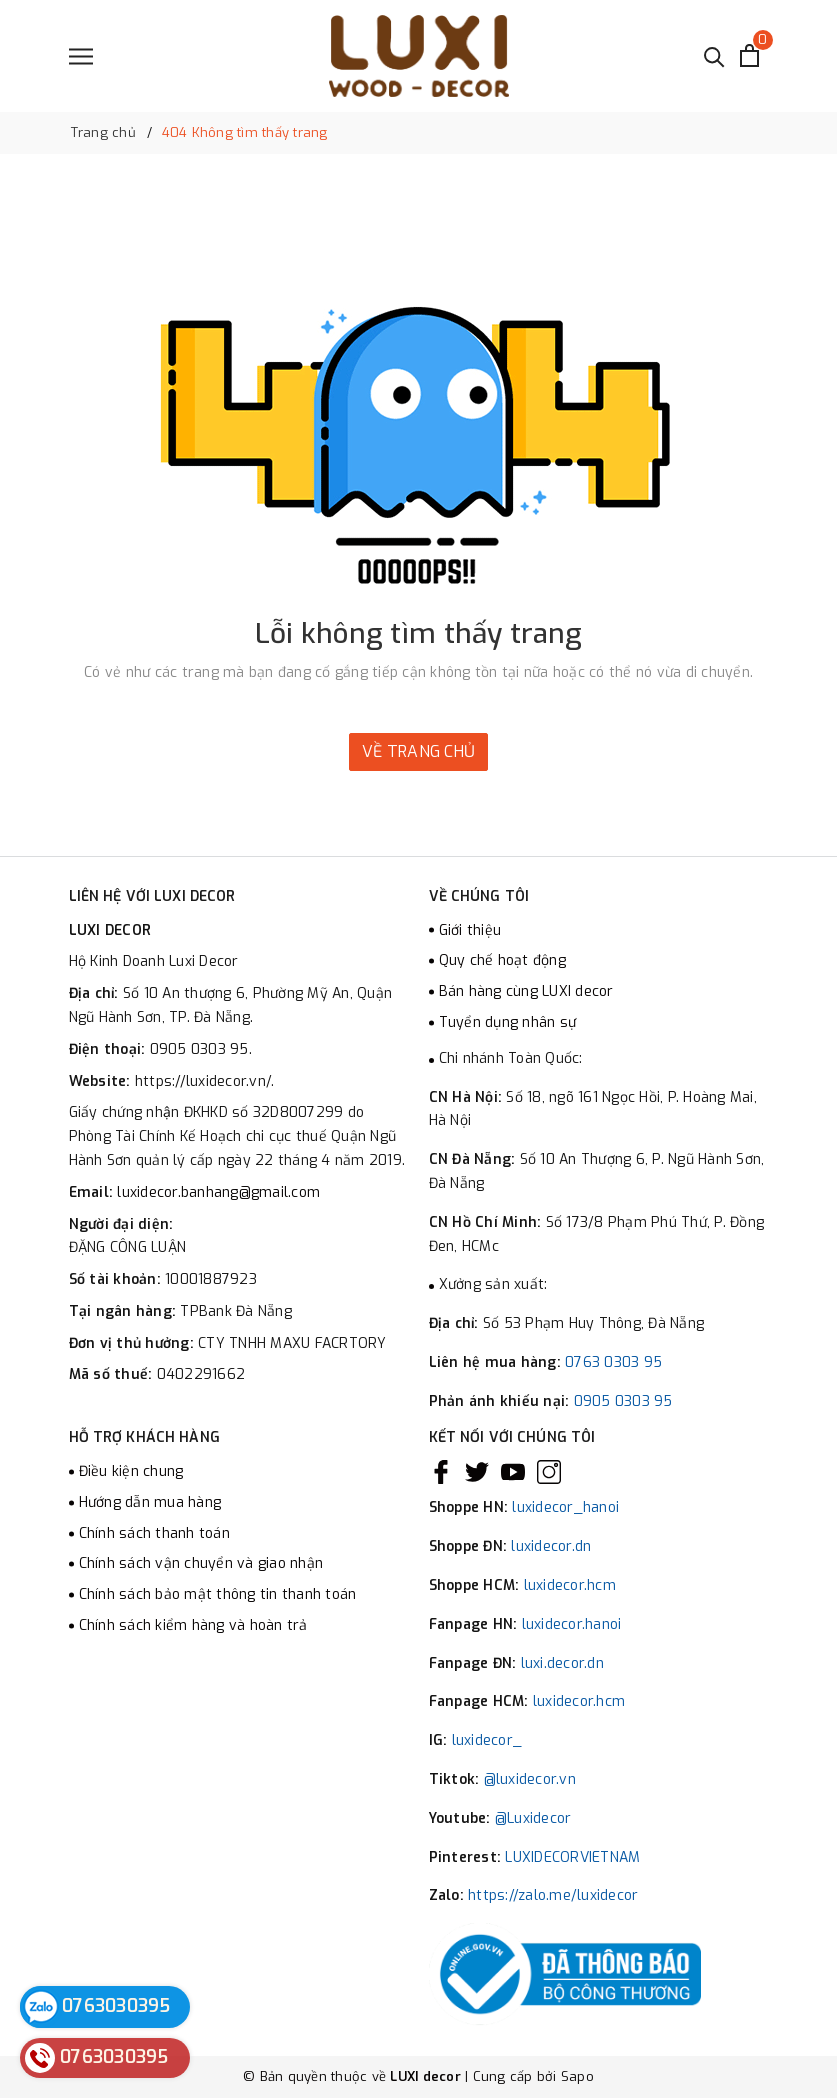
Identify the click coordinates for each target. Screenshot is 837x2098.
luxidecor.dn (551, 1546)
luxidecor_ (487, 1740)
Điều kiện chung (131, 1471)
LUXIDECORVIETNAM (572, 1857)
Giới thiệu (470, 930)
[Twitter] (477, 1472)
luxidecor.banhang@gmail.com (218, 1192)
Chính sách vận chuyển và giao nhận (201, 1563)
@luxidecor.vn (530, 1779)
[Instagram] (549, 1472)
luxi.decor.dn (562, 1663)
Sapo (577, 2076)
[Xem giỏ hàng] (749, 55)
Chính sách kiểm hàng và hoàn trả (193, 1625)
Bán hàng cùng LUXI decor (526, 991)
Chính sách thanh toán (154, 1533)
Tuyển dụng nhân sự (508, 1022)
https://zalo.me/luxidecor (553, 1895)
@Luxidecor (533, 1818)
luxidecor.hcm (570, 1585)
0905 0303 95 (623, 1401)
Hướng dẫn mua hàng (150, 1502)
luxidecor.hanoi (572, 1624)
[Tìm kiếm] (714, 55)
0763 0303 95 (613, 1362)
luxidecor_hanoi (565, 1507)
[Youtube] (513, 1472)
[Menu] (81, 56)
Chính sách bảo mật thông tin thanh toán (218, 1594)
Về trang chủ (418, 751)
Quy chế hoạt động (502, 960)
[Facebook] (441, 1472)
